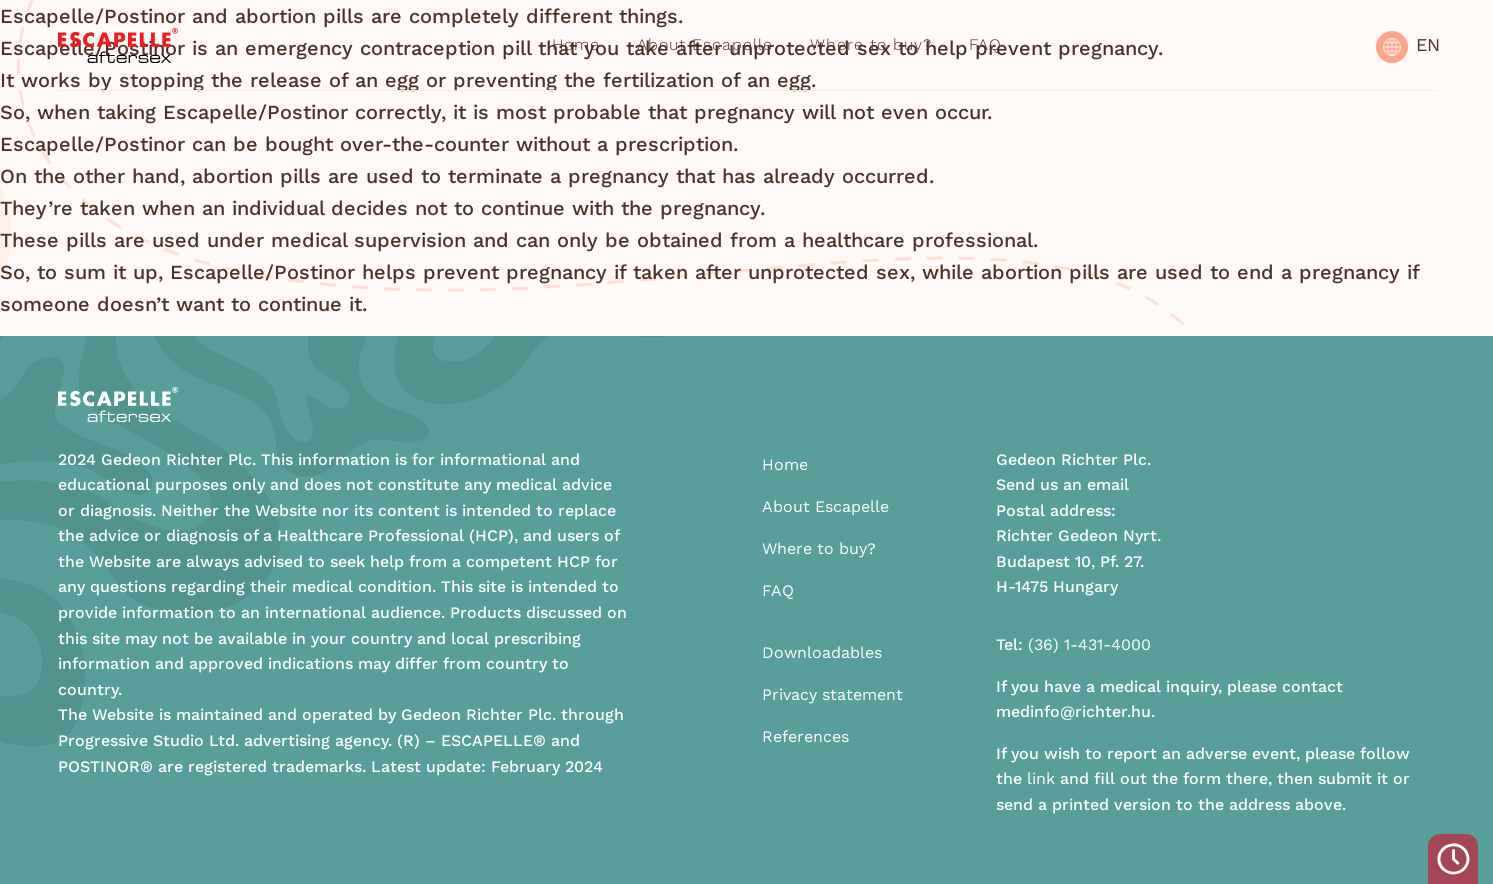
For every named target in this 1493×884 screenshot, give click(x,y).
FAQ (985, 44)
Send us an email (1062, 484)
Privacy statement (832, 694)
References (805, 736)
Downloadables (822, 652)
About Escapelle (705, 44)
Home (576, 44)
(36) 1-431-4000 (1089, 644)
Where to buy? (871, 44)
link (1041, 778)
